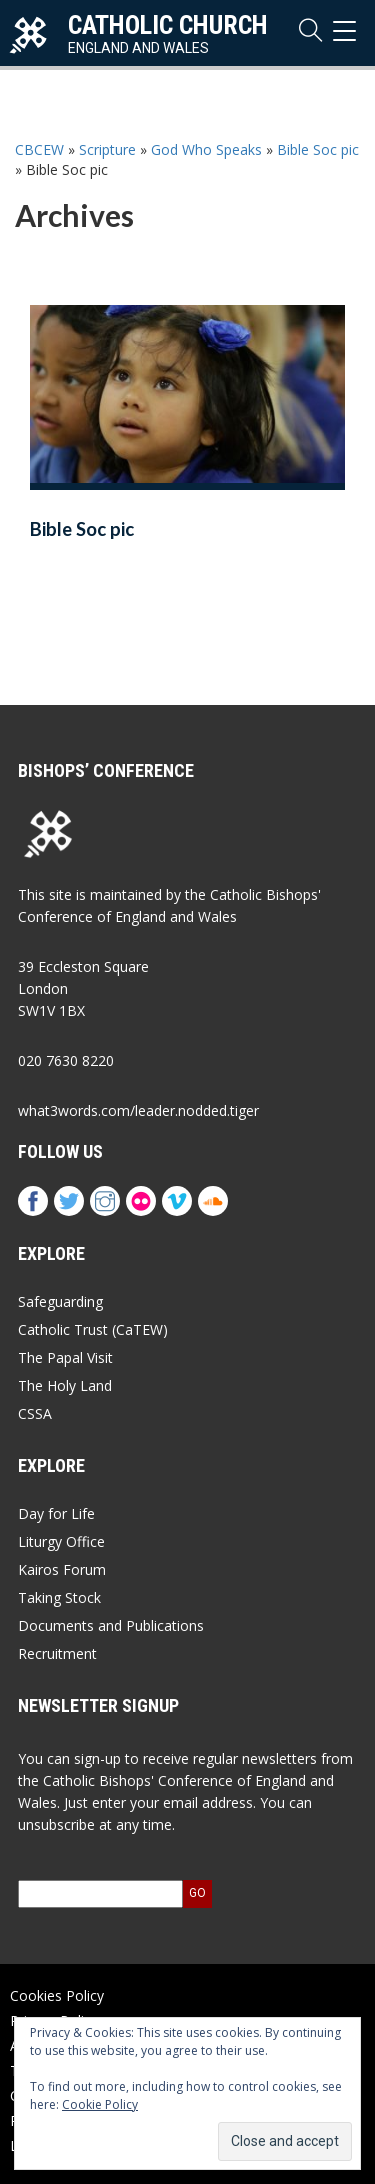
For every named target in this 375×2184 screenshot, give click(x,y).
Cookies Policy (57, 1995)
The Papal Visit (65, 1357)
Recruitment (57, 1653)
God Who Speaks (206, 149)
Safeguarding (60, 1301)
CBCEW (39, 149)
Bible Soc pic (318, 149)
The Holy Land (65, 1385)
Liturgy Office (61, 1541)
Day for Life (56, 1513)
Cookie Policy (100, 2104)
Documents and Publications (111, 1625)
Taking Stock (59, 1597)
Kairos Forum (62, 1569)
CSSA (35, 1413)
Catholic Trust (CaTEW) (93, 1329)
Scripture (107, 149)
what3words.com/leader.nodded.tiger (138, 1110)
